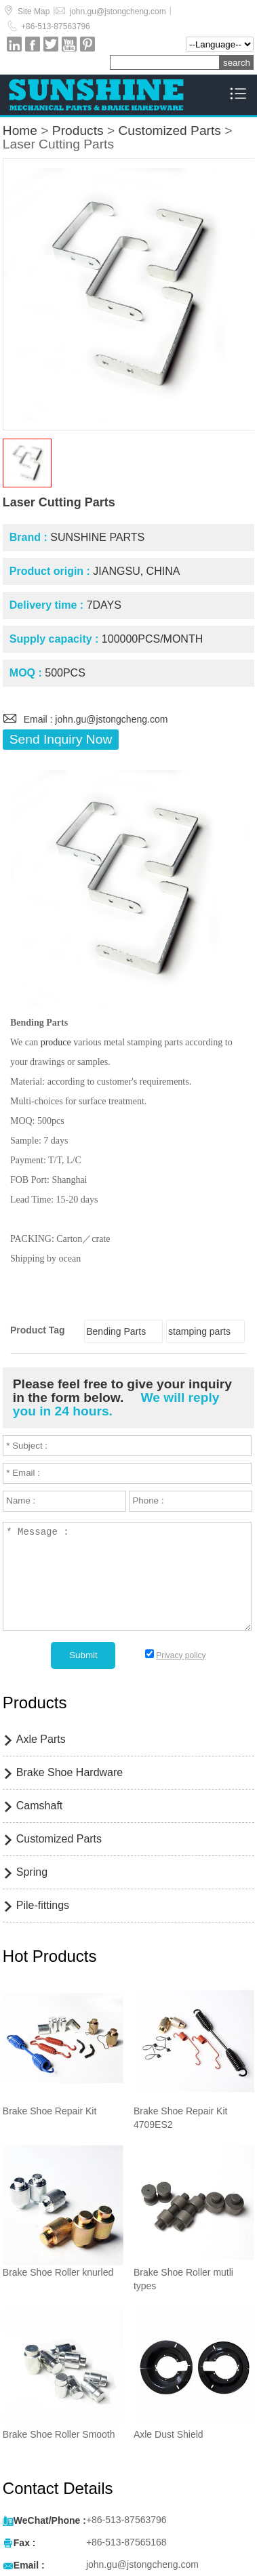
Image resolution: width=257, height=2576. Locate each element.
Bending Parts (116, 1331)
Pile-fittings (42, 1905)
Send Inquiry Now (60, 739)
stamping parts (199, 1331)
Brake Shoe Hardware (69, 1772)
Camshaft (39, 1805)
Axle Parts (41, 1739)
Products (78, 130)
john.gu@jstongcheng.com (117, 11)
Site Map (34, 11)
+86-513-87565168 (126, 2542)
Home (20, 130)
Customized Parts (169, 130)
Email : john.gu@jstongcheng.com (85, 719)
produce (56, 1042)
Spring (31, 1872)
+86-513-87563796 (55, 26)
